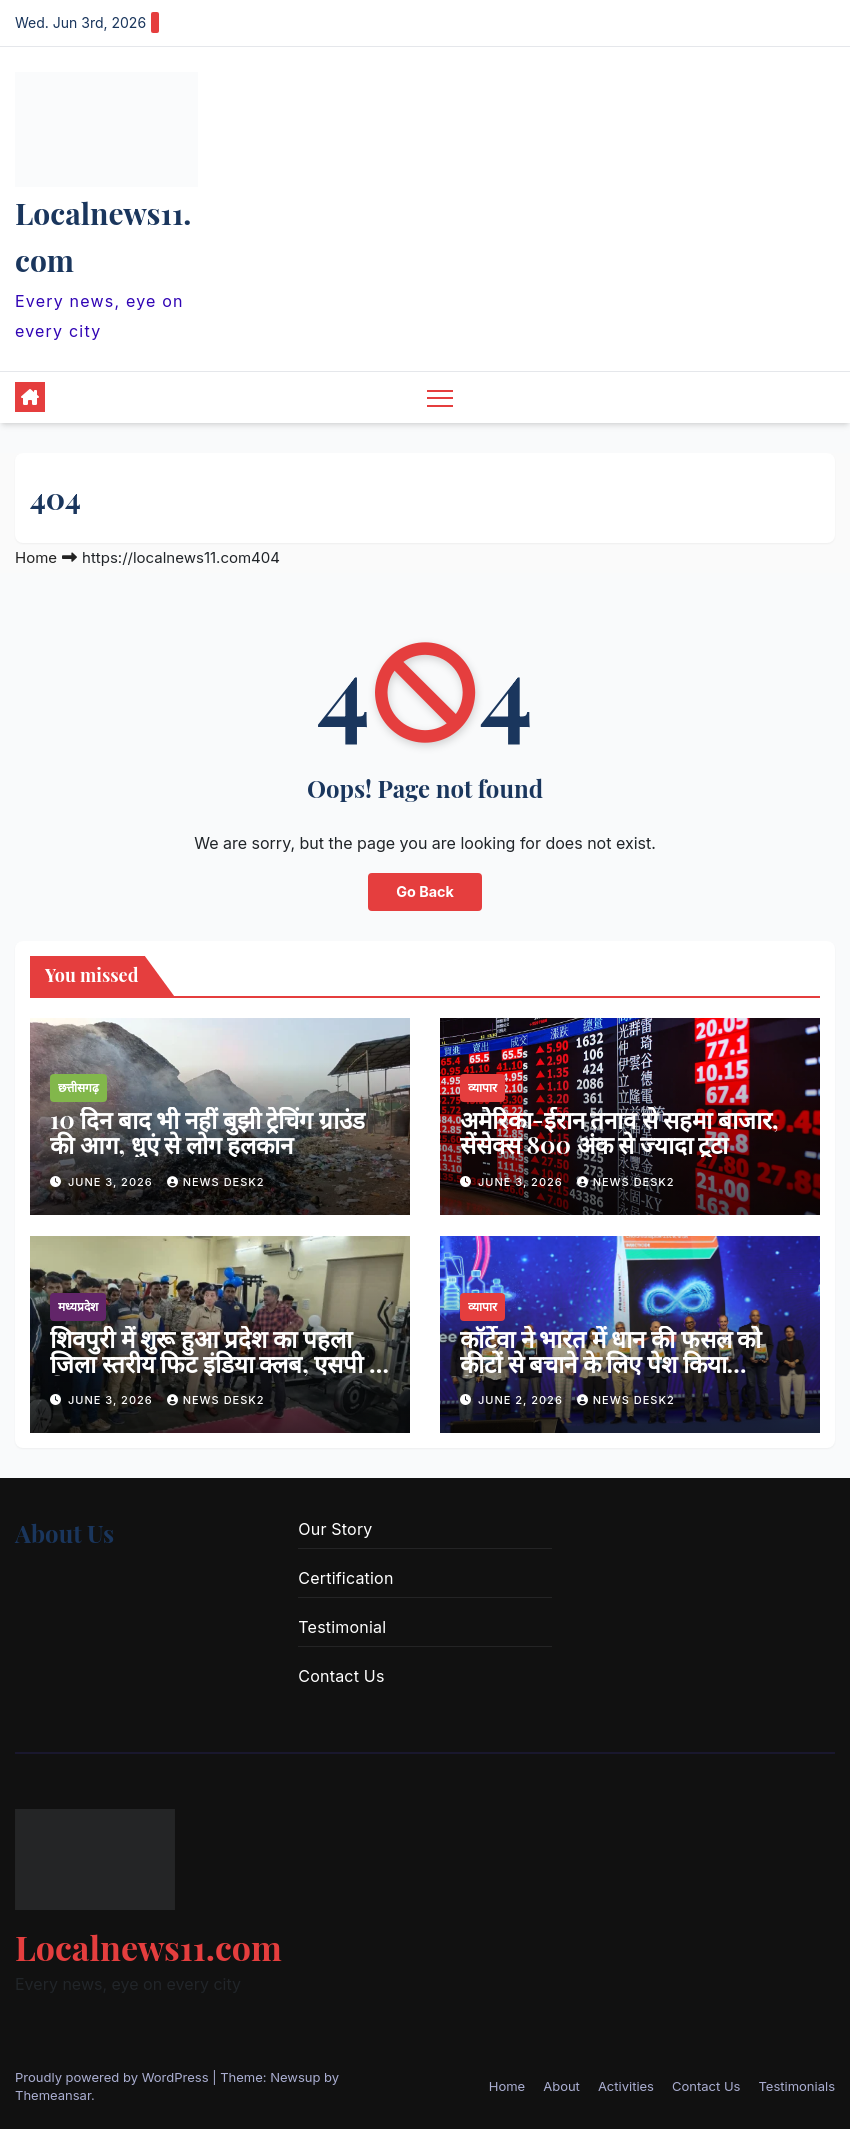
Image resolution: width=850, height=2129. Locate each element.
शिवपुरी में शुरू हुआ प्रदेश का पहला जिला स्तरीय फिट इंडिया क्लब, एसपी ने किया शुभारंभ (216, 1363)
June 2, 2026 (522, 1400)
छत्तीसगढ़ (78, 1087)
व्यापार (482, 1087)
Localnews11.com (148, 1947)
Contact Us (341, 1676)
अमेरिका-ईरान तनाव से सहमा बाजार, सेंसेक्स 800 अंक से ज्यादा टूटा (619, 1131)
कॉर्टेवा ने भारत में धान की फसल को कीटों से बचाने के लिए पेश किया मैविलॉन (610, 1363)
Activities (626, 2086)
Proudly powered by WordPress (113, 2077)
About (561, 2086)
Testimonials (796, 2086)
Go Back (425, 891)
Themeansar (53, 2095)
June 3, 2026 (112, 1182)
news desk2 (216, 1182)
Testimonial (342, 1627)
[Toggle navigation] (440, 397)
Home (36, 557)
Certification (345, 1578)
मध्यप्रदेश (78, 1306)
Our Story (335, 1529)
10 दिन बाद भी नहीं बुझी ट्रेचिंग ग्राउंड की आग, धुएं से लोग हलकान (207, 1131)
